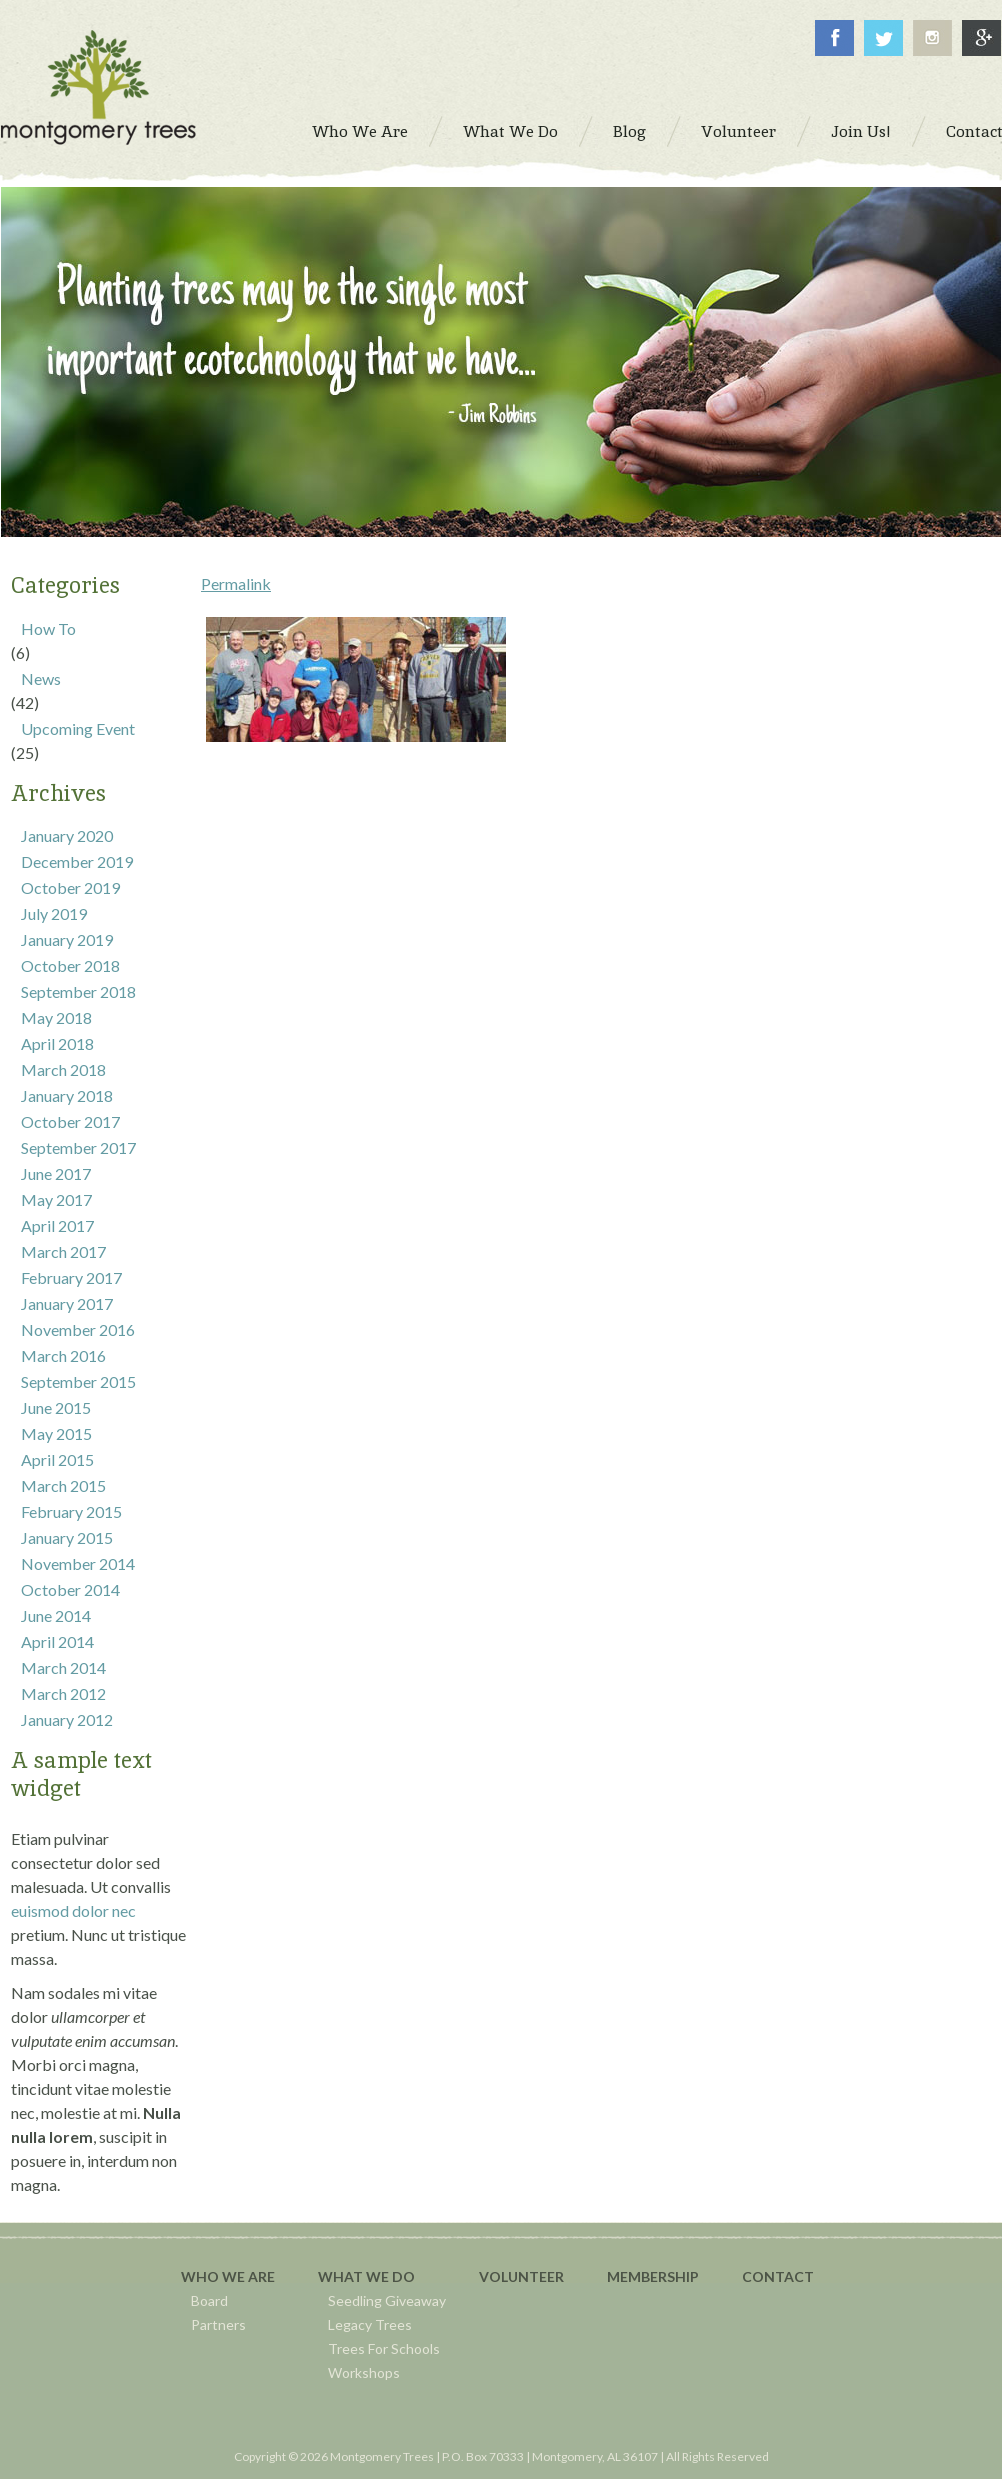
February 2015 (71, 1511)
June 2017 (56, 1173)
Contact (778, 2276)
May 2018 (56, 1017)
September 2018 (78, 991)
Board (209, 2300)
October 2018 (70, 965)
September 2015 (78, 1381)
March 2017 (63, 1251)
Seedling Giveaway (387, 2300)
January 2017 (67, 1303)
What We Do (366, 2276)
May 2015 (56, 1433)
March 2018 (63, 1069)
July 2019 (54, 913)
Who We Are (228, 2276)
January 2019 (67, 939)
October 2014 (70, 1589)
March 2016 (63, 1355)
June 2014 (56, 1615)
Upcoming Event (78, 728)
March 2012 (63, 1693)
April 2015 (57, 1459)
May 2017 (56, 1199)
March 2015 (63, 1485)
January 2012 (67, 1719)
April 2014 (57, 1641)
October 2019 (70, 887)
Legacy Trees (370, 2324)
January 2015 (67, 1537)
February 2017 (71, 1277)
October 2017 (70, 1121)
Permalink (236, 583)
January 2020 (67, 835)
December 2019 (77, 861)
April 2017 (57, 1225)
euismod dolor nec (73, 1910)
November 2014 (78, 1563)
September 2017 (78, 1147)
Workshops (364, 2372)
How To (48, 628)
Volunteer (521, 2276)
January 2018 (67, 1095)
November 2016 (78, 1329)
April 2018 (57, 1043)
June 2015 (56, 1407)
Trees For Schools (384, 2348)
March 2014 (63, 1667)
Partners (218, 2324)
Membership (653, 2276)
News (41, 678)
